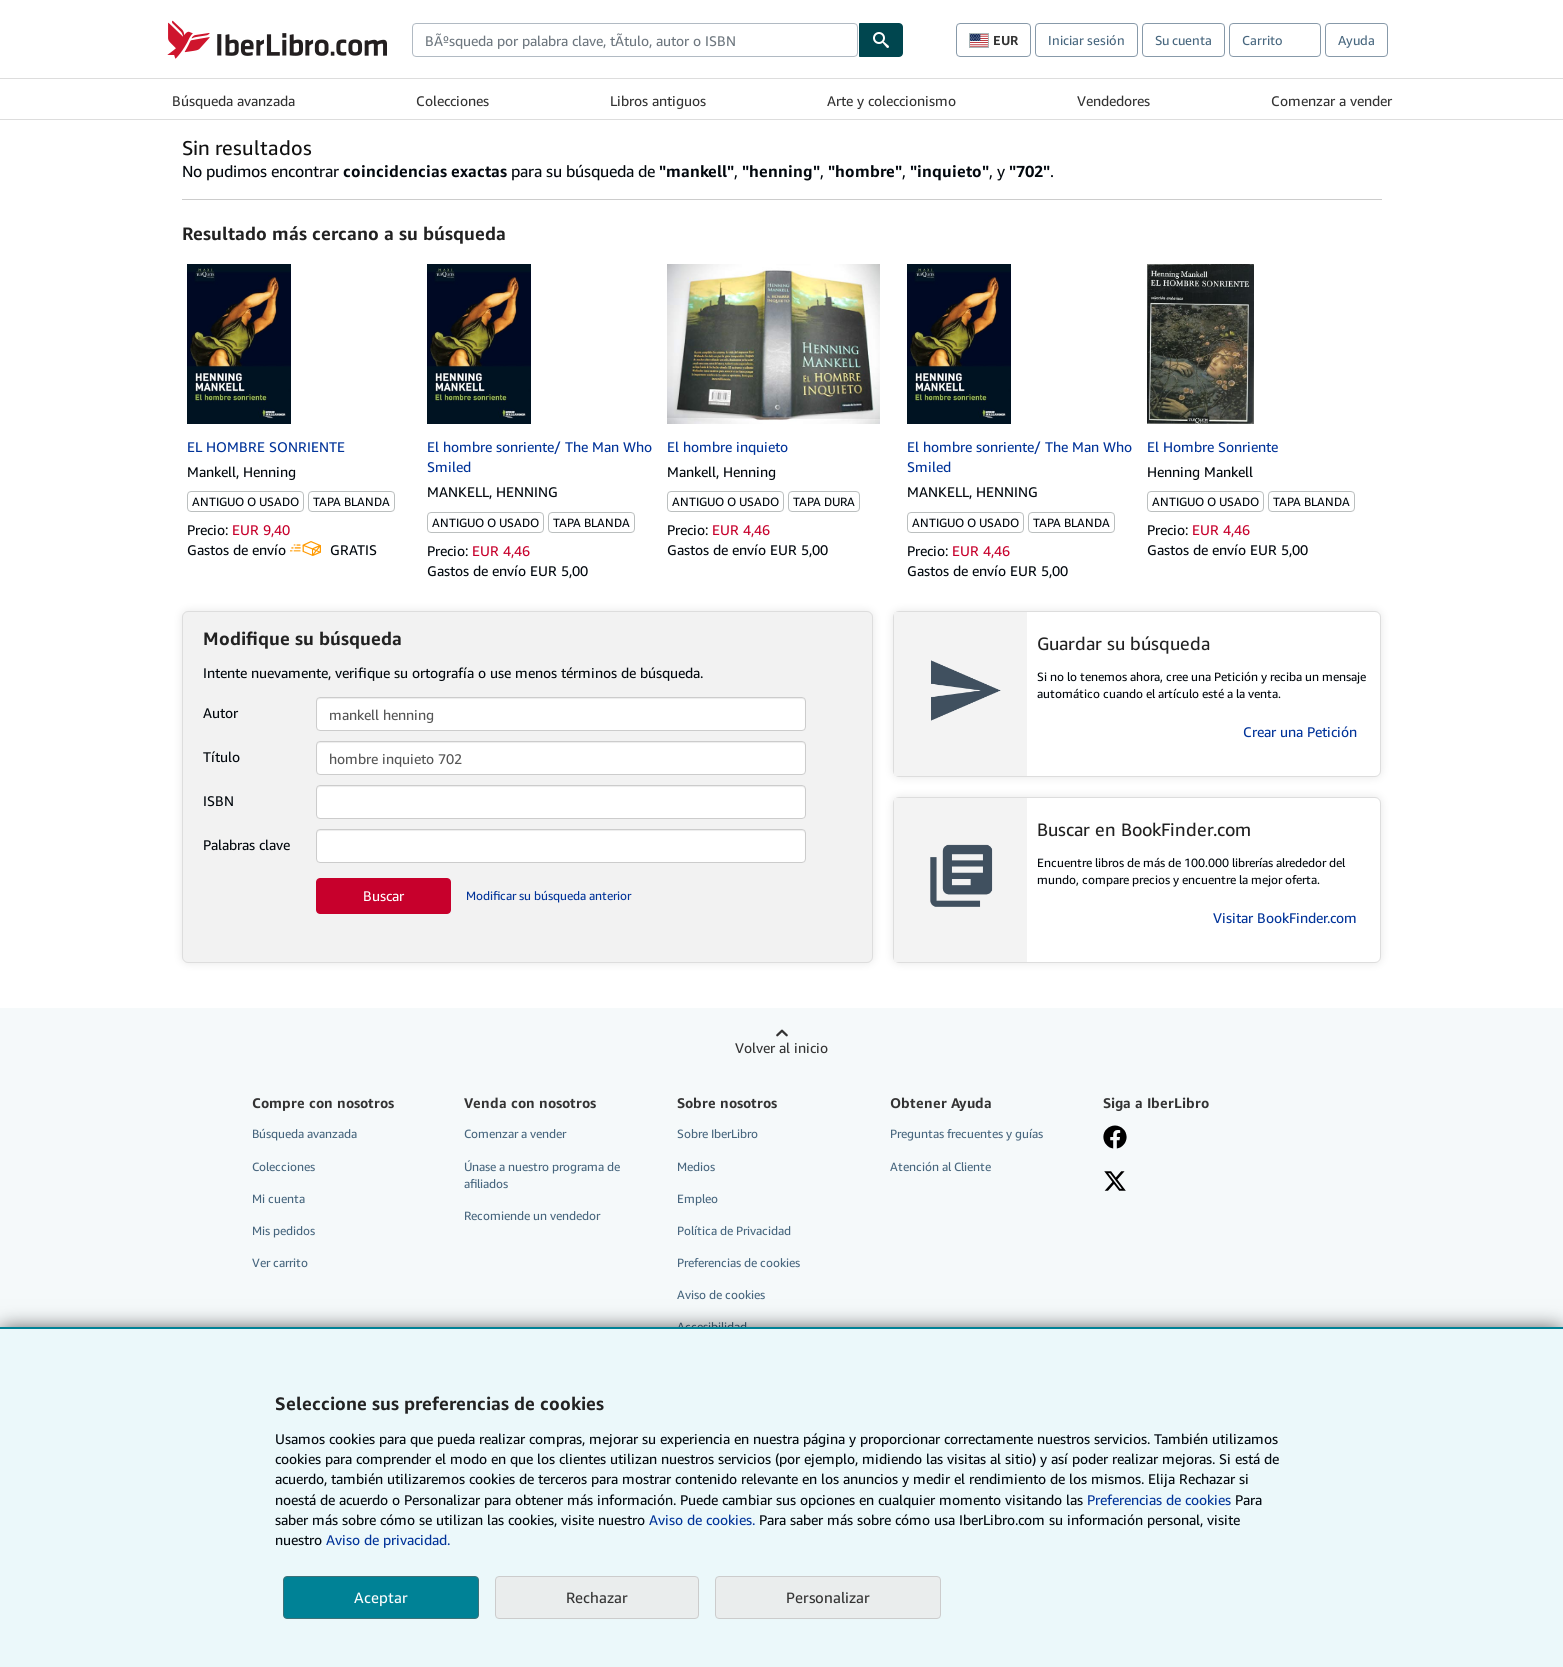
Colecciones (452, 100)
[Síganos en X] (1115, 1183)
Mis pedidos (283, 1230)
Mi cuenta (278, 1198)
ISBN (218, 800)
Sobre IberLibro (717, 1133)
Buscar (383, 895)
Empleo (697, 1198)
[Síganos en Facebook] (1115, 1139)
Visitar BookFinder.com (1285, 917)
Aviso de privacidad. (388, 1539)
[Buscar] (881, 40)
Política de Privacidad (734, 1230)
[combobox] (635, 40)
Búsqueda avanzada (233, 100)
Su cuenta (1183, 40)
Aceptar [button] (381, 1597)
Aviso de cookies (721, 1294)
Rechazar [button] (597, 1597)
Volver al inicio (781, 1047)
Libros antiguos (658, 100)
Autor (220, 712)
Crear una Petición (1300, 731)
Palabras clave (246, 844)
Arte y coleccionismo (891, 100)
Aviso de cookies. (702, 1519)
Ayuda (1356, 40)
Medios (696, 1166)
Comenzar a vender (1331, 100)
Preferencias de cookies (1159, 1499)
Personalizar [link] (828, 1597)
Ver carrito (280, 1262)
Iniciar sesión (1086, 40)
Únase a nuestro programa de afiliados (542, 1175)
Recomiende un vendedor (532, 1215)
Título (221, 756)
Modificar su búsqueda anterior (548, 895)
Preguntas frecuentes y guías (966, 1133)
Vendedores (1113, 100)
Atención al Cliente (940, 1166)
